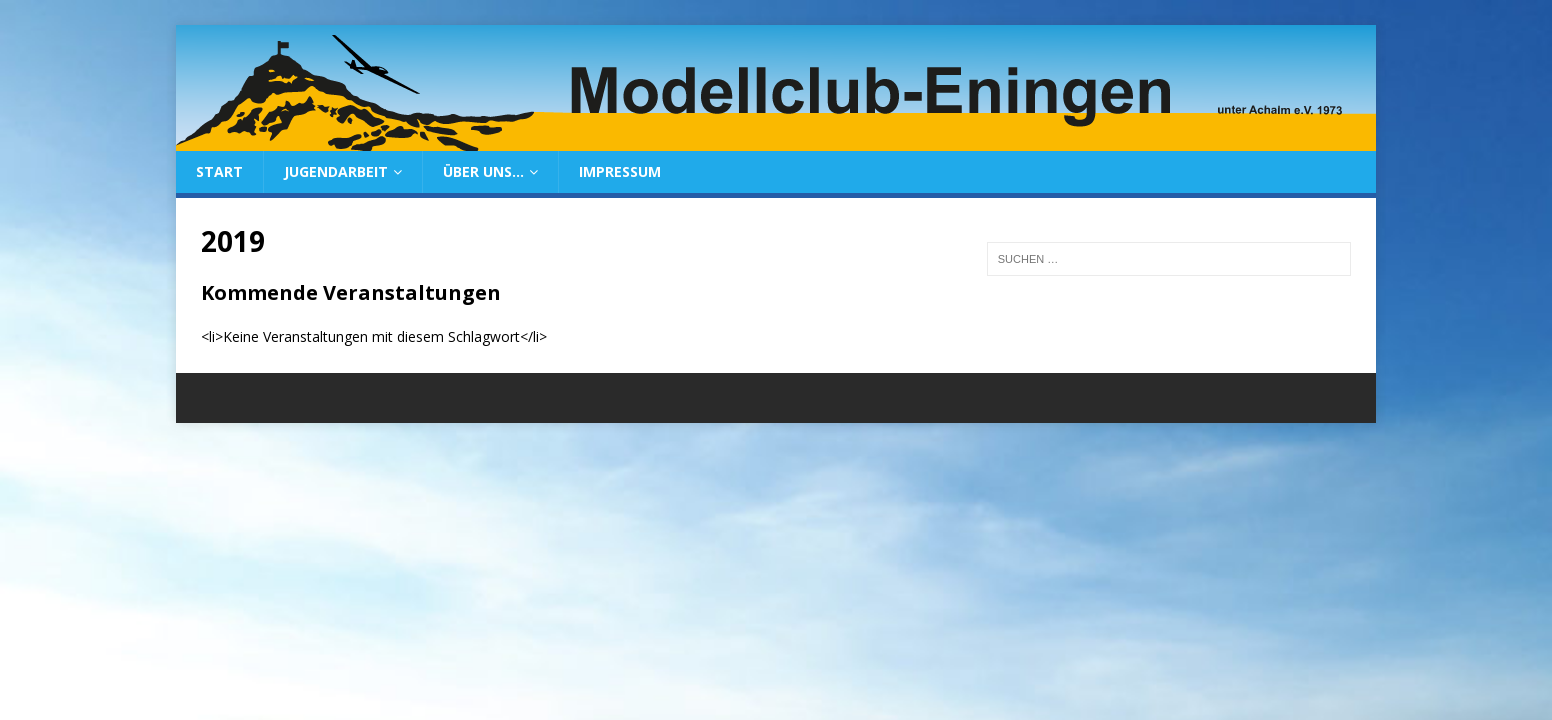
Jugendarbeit (336, 171)
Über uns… (483, 171)
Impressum (620, 171)
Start (219, 171)
